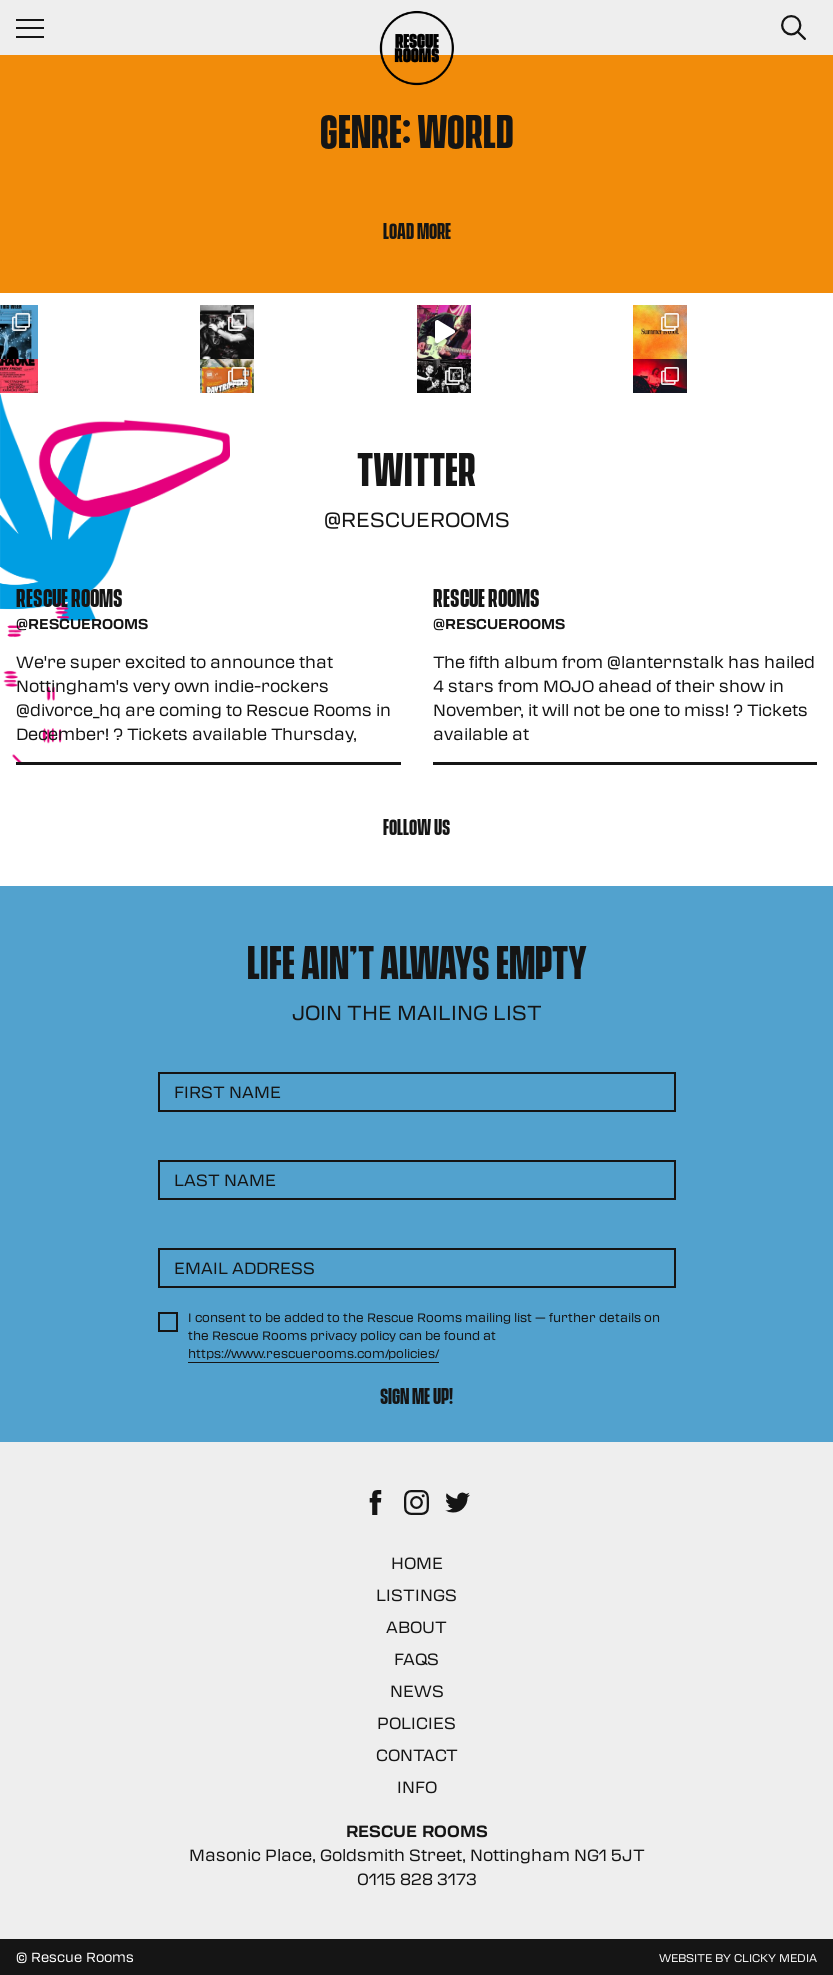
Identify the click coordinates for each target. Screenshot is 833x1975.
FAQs (416, 1658)
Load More (417, 229)
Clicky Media (775, 1957)
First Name (227, 1091)
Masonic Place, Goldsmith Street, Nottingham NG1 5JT (417, 1854)
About (416, 1626)
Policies (416, 1722)
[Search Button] (793, 28)
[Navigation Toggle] (40, 28)
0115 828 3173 (417, 1878)
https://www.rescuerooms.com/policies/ (313, 1353)
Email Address (244, 1267)
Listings (416, 1594)
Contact (417, 1754)
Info (417, 1786)
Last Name (225, 1179)
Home (417, 1562)
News (417, 1690)
